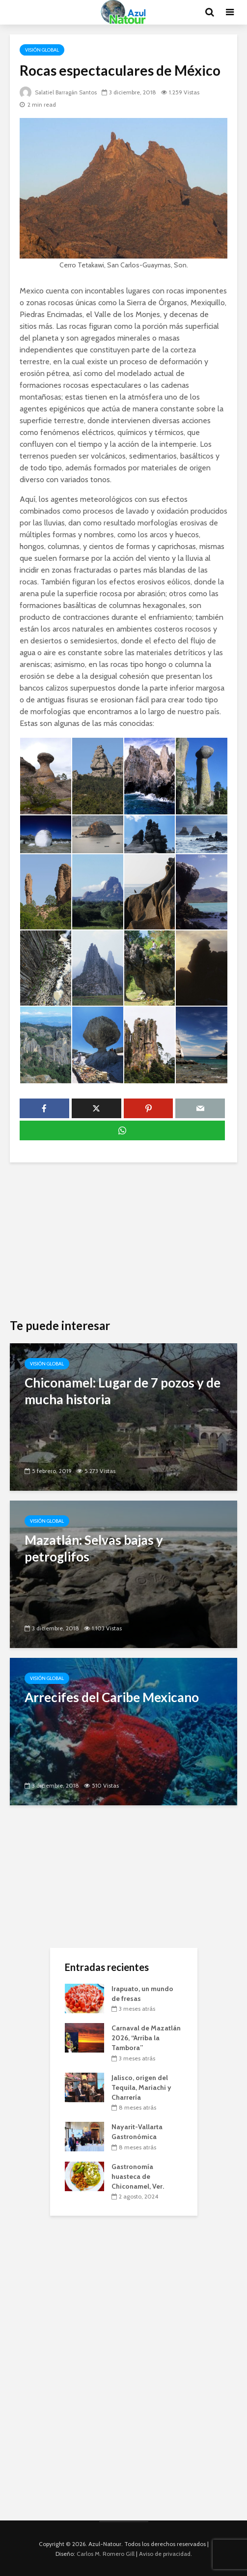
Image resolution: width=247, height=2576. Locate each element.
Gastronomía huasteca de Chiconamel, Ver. (137, 2176)
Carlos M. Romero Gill (106, 2553)
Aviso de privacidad (165, 2553)
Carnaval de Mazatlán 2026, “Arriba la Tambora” (146, 2038)
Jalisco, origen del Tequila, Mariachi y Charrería (141, 2087)
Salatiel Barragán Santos (60, 92)
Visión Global (42, 50)
